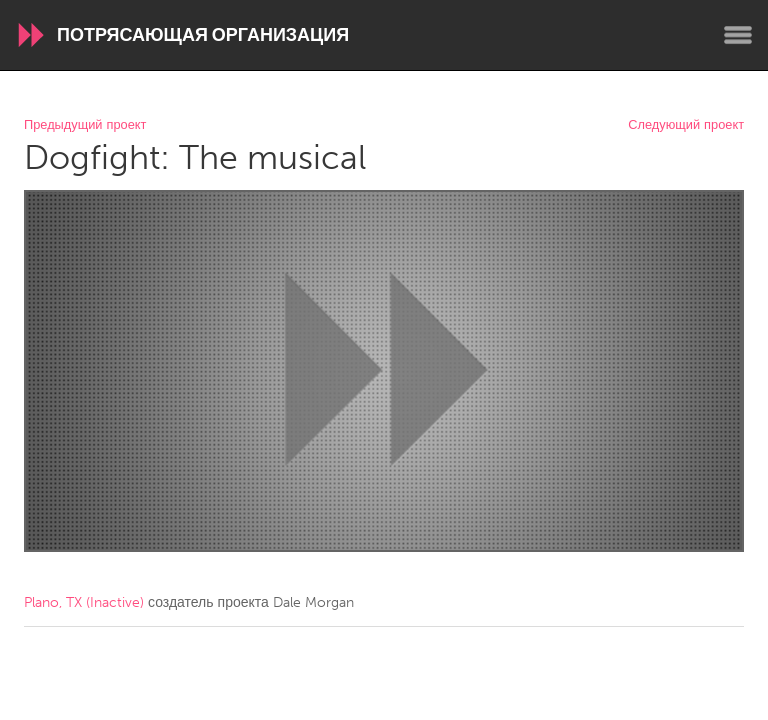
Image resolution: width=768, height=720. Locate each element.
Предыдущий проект (85, 125)
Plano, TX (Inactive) (84, 602)
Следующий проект (686, 125)
